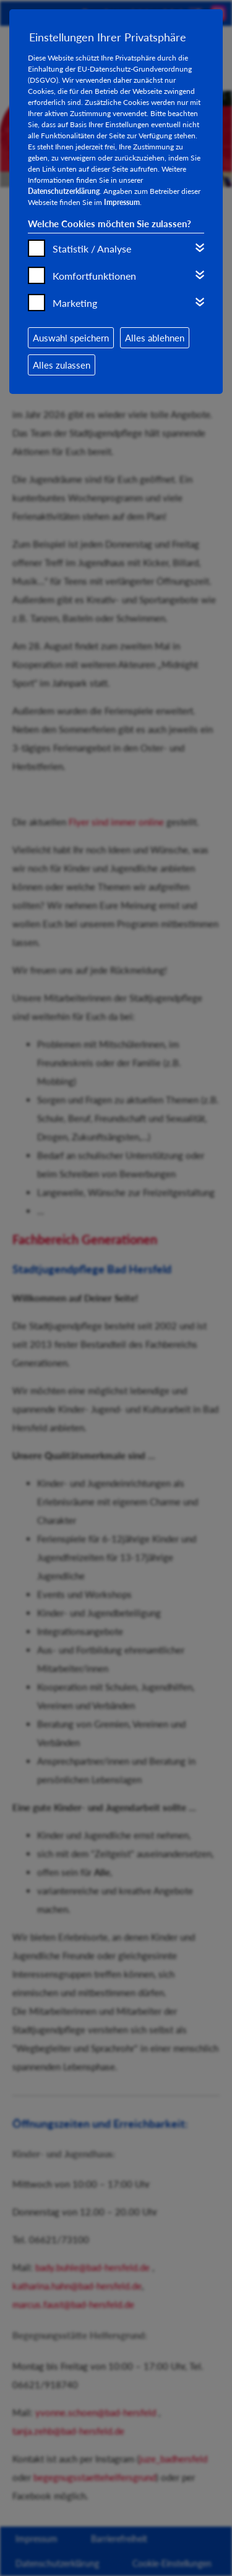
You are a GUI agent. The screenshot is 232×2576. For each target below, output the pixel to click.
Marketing (75, 303)
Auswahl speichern (71, 337)
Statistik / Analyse (92, 248)
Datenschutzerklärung (64, 191)
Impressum (122, 202)
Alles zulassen (61, 364)
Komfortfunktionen (94, 276)
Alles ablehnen (154, 337)
